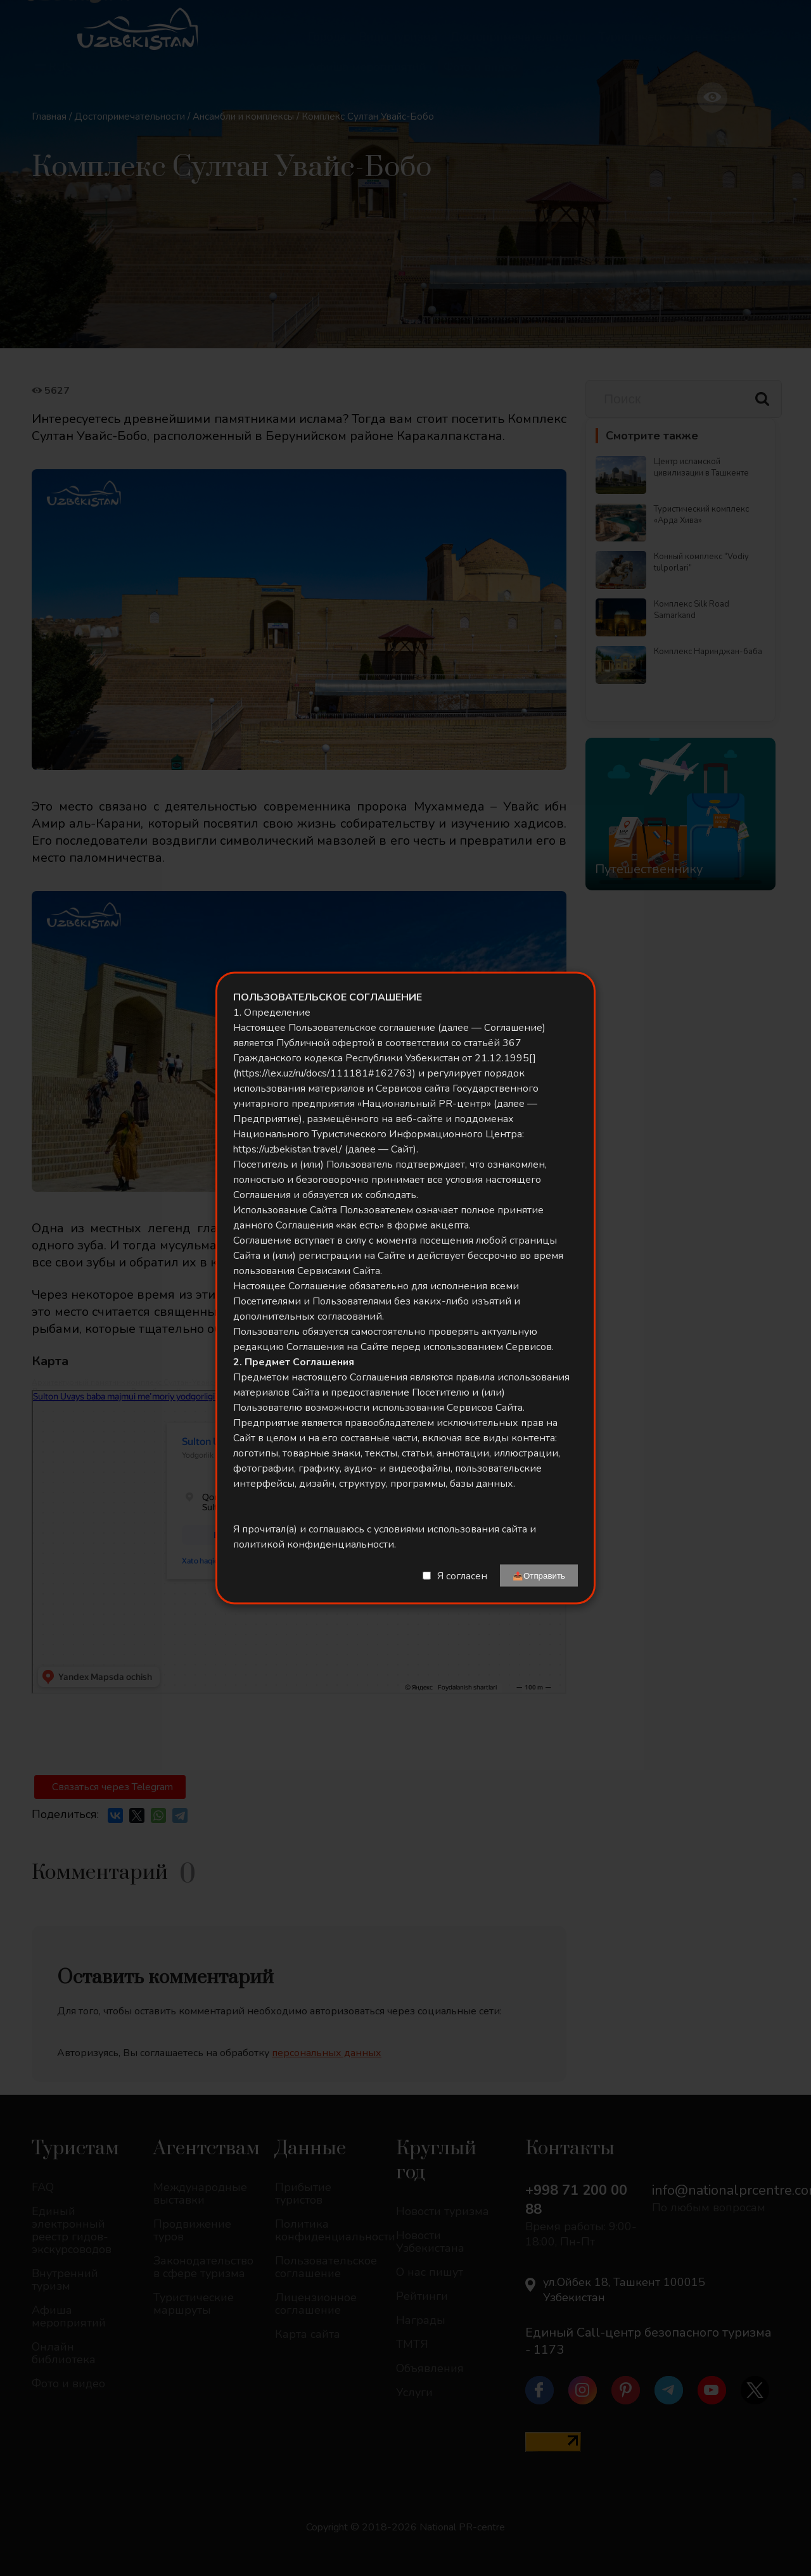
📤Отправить (539, 1576)
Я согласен (462, 1575)
